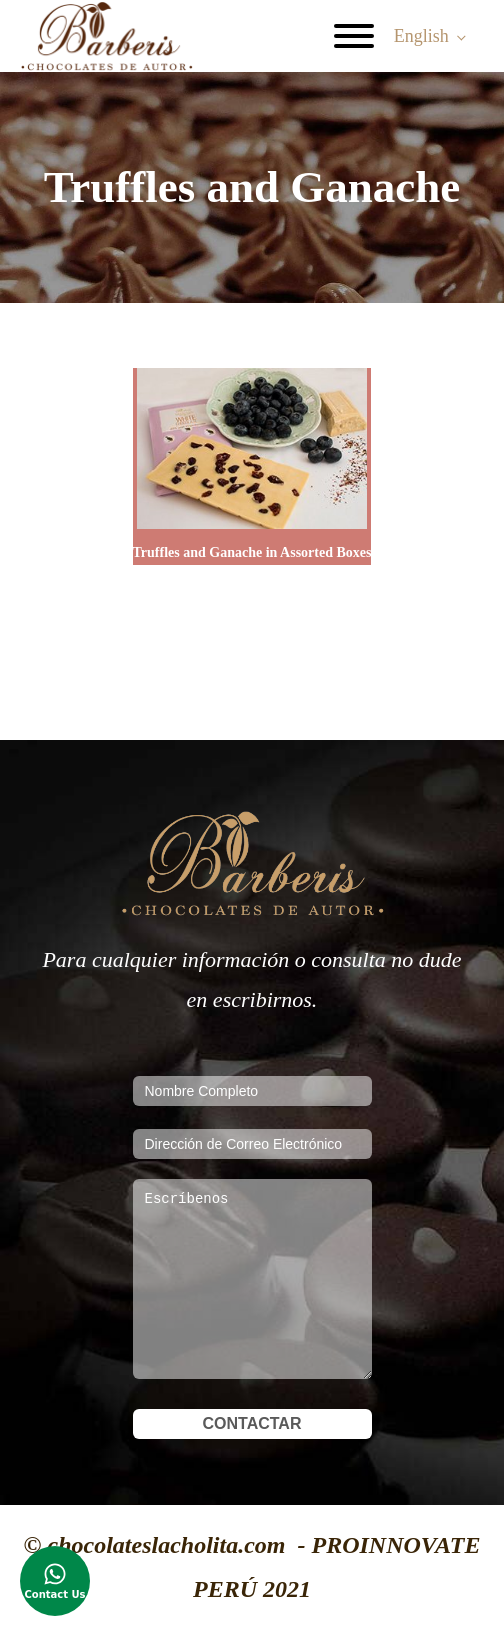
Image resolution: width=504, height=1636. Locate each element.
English (421, 36)
